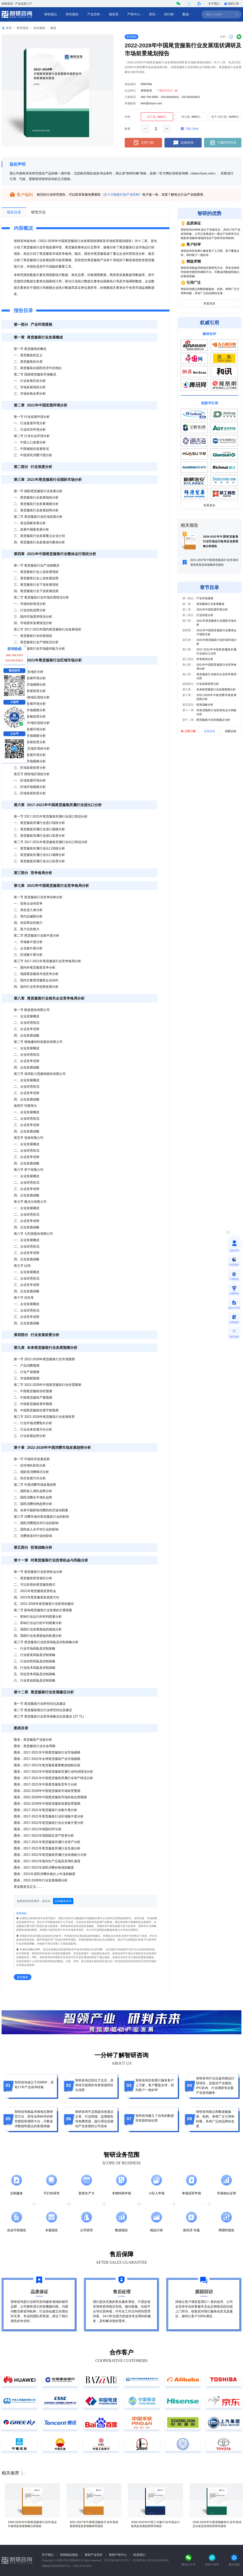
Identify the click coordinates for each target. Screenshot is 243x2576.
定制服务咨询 (63, 1901)
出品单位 (130, 90)
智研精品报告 (69, 2554)
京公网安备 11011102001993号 (150, 2560)
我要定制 (230, 731)
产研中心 (135, 14)
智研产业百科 (94, 2554)
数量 (127, 128)
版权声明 (18, 164)
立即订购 (143, 142)
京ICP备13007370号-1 (117, 2560)
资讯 (153, 14)
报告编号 (130, 84)
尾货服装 (131, 36)
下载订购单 (190, 128)
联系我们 (139, 2554)
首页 (9, 28)
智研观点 (52, 14)
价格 (127, 116)
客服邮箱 (130, 103)
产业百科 (95, 14)
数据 (187, 14)
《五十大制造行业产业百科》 (121, 194)
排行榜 (170, 14)
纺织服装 (40, 28)
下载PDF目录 (222, 142)
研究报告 (74, 14)
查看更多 (209, 303)
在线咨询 (183, 142)
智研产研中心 (118, 2554)
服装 (53, 28)
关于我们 (213, 3)
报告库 (115, 14)
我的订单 (231, 3)
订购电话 (130, 97)
